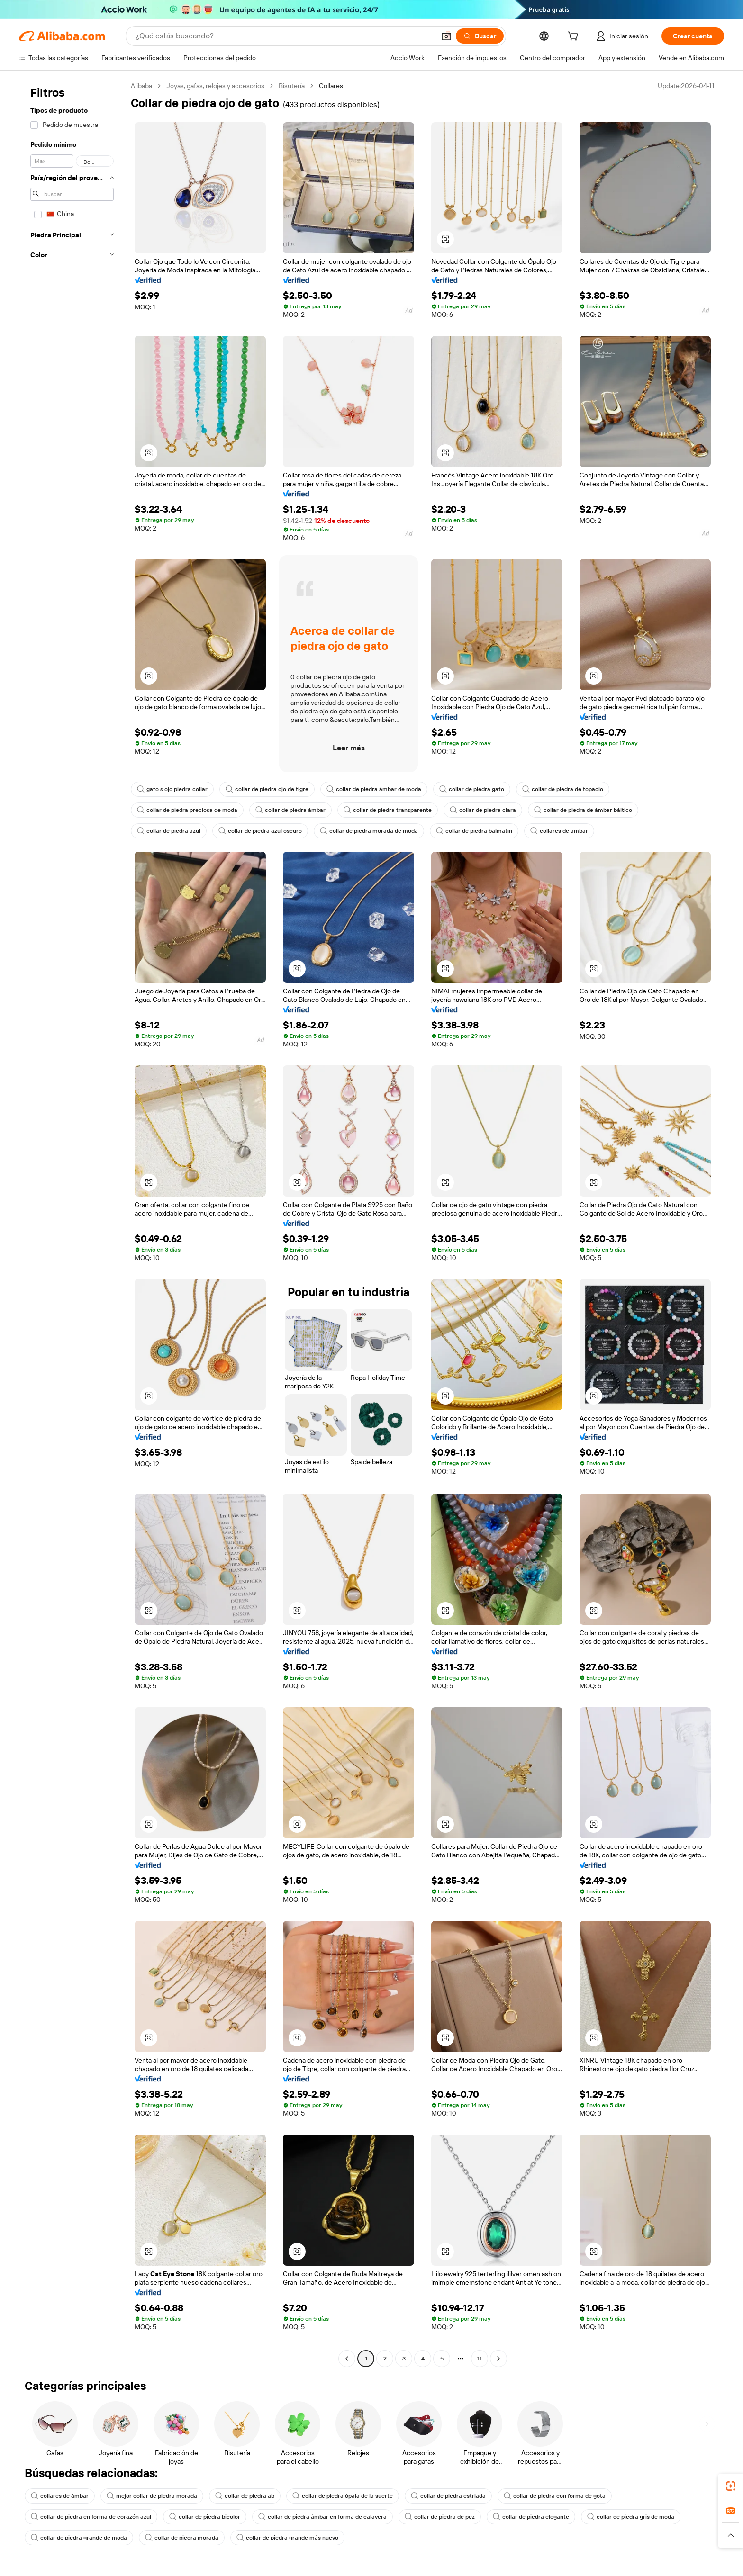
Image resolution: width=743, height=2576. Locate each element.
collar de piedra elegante (509, 2517)
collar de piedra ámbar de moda (364, 789)
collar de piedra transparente (262, 810)
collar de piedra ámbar (170, 810)
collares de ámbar (365, 831)
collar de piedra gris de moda (605, 2517)
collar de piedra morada (175, 2537)
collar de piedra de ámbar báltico (449, 810)
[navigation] (72, 1223)
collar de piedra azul (544, 810)
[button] (730, 2535)
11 (479, 2358)
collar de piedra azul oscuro (632, 810)
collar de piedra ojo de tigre (261, 789)
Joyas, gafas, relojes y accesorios (216, 86)
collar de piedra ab (236, 2496)
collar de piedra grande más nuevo (276, 2537)
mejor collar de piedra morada (147, 2496)
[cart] (598, 37)
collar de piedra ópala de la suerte (330, 2496)
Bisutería (293, 86)
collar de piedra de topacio (545, 789)
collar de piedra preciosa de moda (649, 789)
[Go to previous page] (346, 2358)
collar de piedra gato (458, 789)
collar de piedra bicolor (197, 2517)
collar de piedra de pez (422, 2517)
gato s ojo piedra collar (170, 789)
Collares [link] (332, 86)
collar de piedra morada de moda (183, 831)
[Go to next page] (498, 2358)
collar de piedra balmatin (284, 831)
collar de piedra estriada (431, 2496)
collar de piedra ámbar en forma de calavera (310, 2517)
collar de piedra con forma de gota (532, 2496)
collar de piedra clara (353, 810)
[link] (730, 2486)
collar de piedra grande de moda (76, 2537)
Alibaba (142, 86)
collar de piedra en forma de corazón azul (88, 2517)
